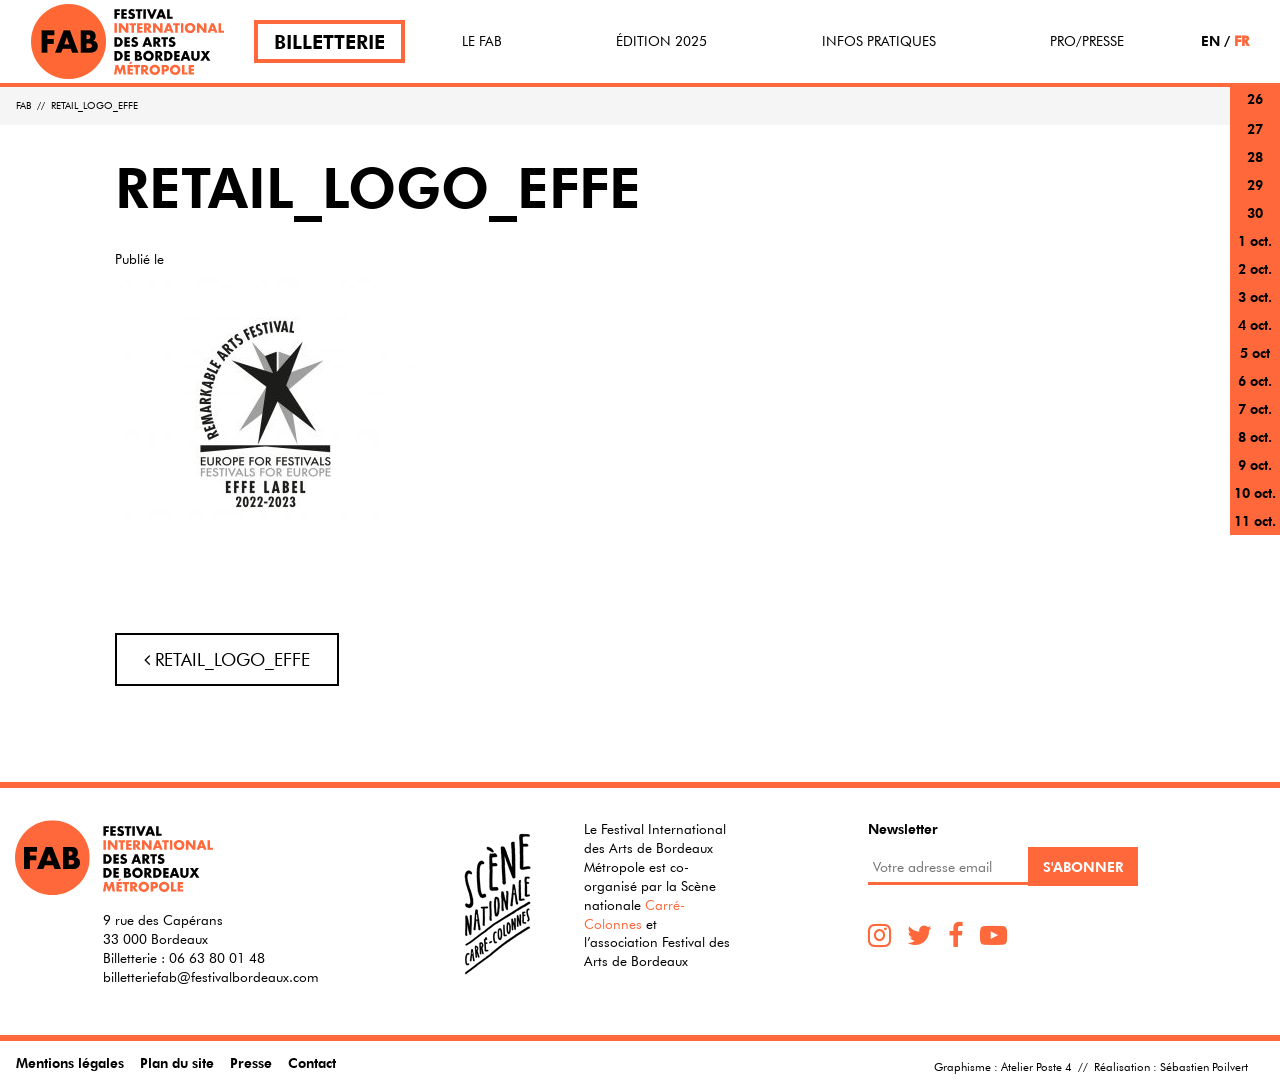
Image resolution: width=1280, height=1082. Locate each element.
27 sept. (1255, 140)
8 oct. (1255, 436)
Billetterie (329, 41)
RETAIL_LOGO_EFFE (227, 659)
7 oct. (1255, 408)
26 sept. (1255, 110)
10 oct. (1255, 492)
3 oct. (1255, 296)
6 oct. (1255, 380)
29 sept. (1255, 196)
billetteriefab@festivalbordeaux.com (211, 977)
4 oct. (1255, 324)
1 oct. (1255, 240)
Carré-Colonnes (634, 914)
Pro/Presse (1087, 41)
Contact (312, 1062)
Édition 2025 (661, 41)
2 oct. (1255, 268)
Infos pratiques (879, 41)
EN (1210, 40)
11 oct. (1255, 520)
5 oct (1255, 352)
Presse (251, 1062)
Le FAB (482, 41)
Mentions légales (70, 1062)
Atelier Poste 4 (1036, 1066)
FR (1241, 40)
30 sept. (1255, 224)
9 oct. (1255, 464)
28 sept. (1255, 168)
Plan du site (177, 1062)
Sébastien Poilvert (1204, 1066)
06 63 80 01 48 (217, 958)
